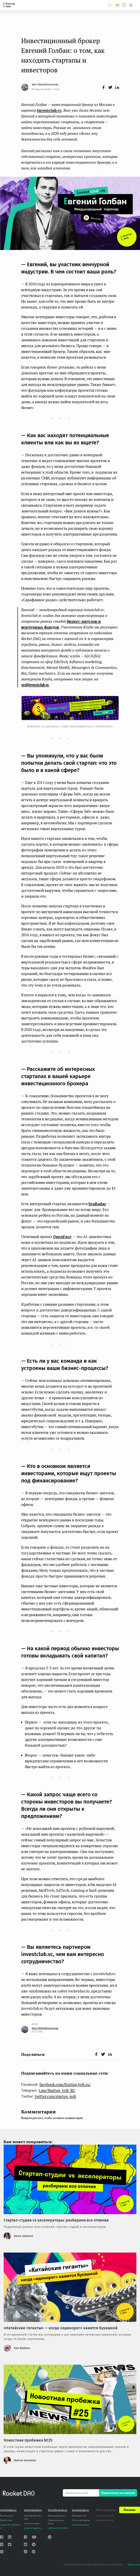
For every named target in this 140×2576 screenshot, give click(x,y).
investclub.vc (80, 2510)
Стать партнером (81, 2520)
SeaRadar (97, 1203)
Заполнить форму (105, 2520)
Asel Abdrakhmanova (45, 84)
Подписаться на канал (56, 2522)
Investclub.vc (49, 110)
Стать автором (31, 2523)
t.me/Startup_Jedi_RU (57, 2090)
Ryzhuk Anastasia (25, 2460)
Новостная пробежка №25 (28, 2440)
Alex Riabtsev (22, 2348)
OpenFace (62, 1236)
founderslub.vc (57, 2510)
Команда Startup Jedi (32, 2517)
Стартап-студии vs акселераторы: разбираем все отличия (56, 2220)
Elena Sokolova (23, 2236)
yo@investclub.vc (80, 2524)
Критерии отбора (104, 2515)
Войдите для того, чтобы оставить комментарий (52, 2118)
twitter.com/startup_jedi (55, 2096)
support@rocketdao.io (10, 2526)
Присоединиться (56, 2515)
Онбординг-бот (79, 2515)
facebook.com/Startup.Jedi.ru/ (65, 2084)
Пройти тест (6, 2520)
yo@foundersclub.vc (58, 2528)
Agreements (134, 2564)
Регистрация (6, 2515)
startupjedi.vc (33, 2510)
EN (117, 5)
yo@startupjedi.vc (33, 2528)
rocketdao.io (8, 2510)
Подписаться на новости (118, 2493)
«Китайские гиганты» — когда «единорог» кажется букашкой (61, 2328)
